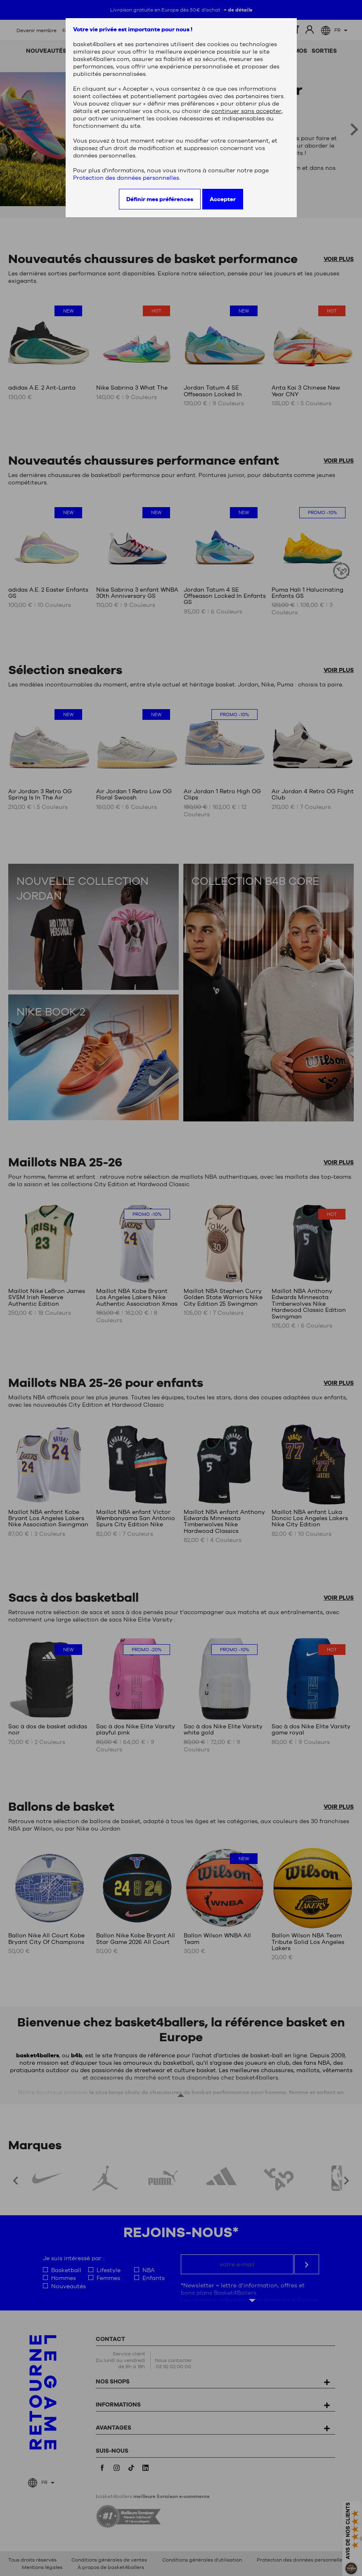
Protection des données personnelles (126, 177)
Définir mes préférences (159, 199)
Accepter (223, 199)
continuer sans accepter (246, 111)
